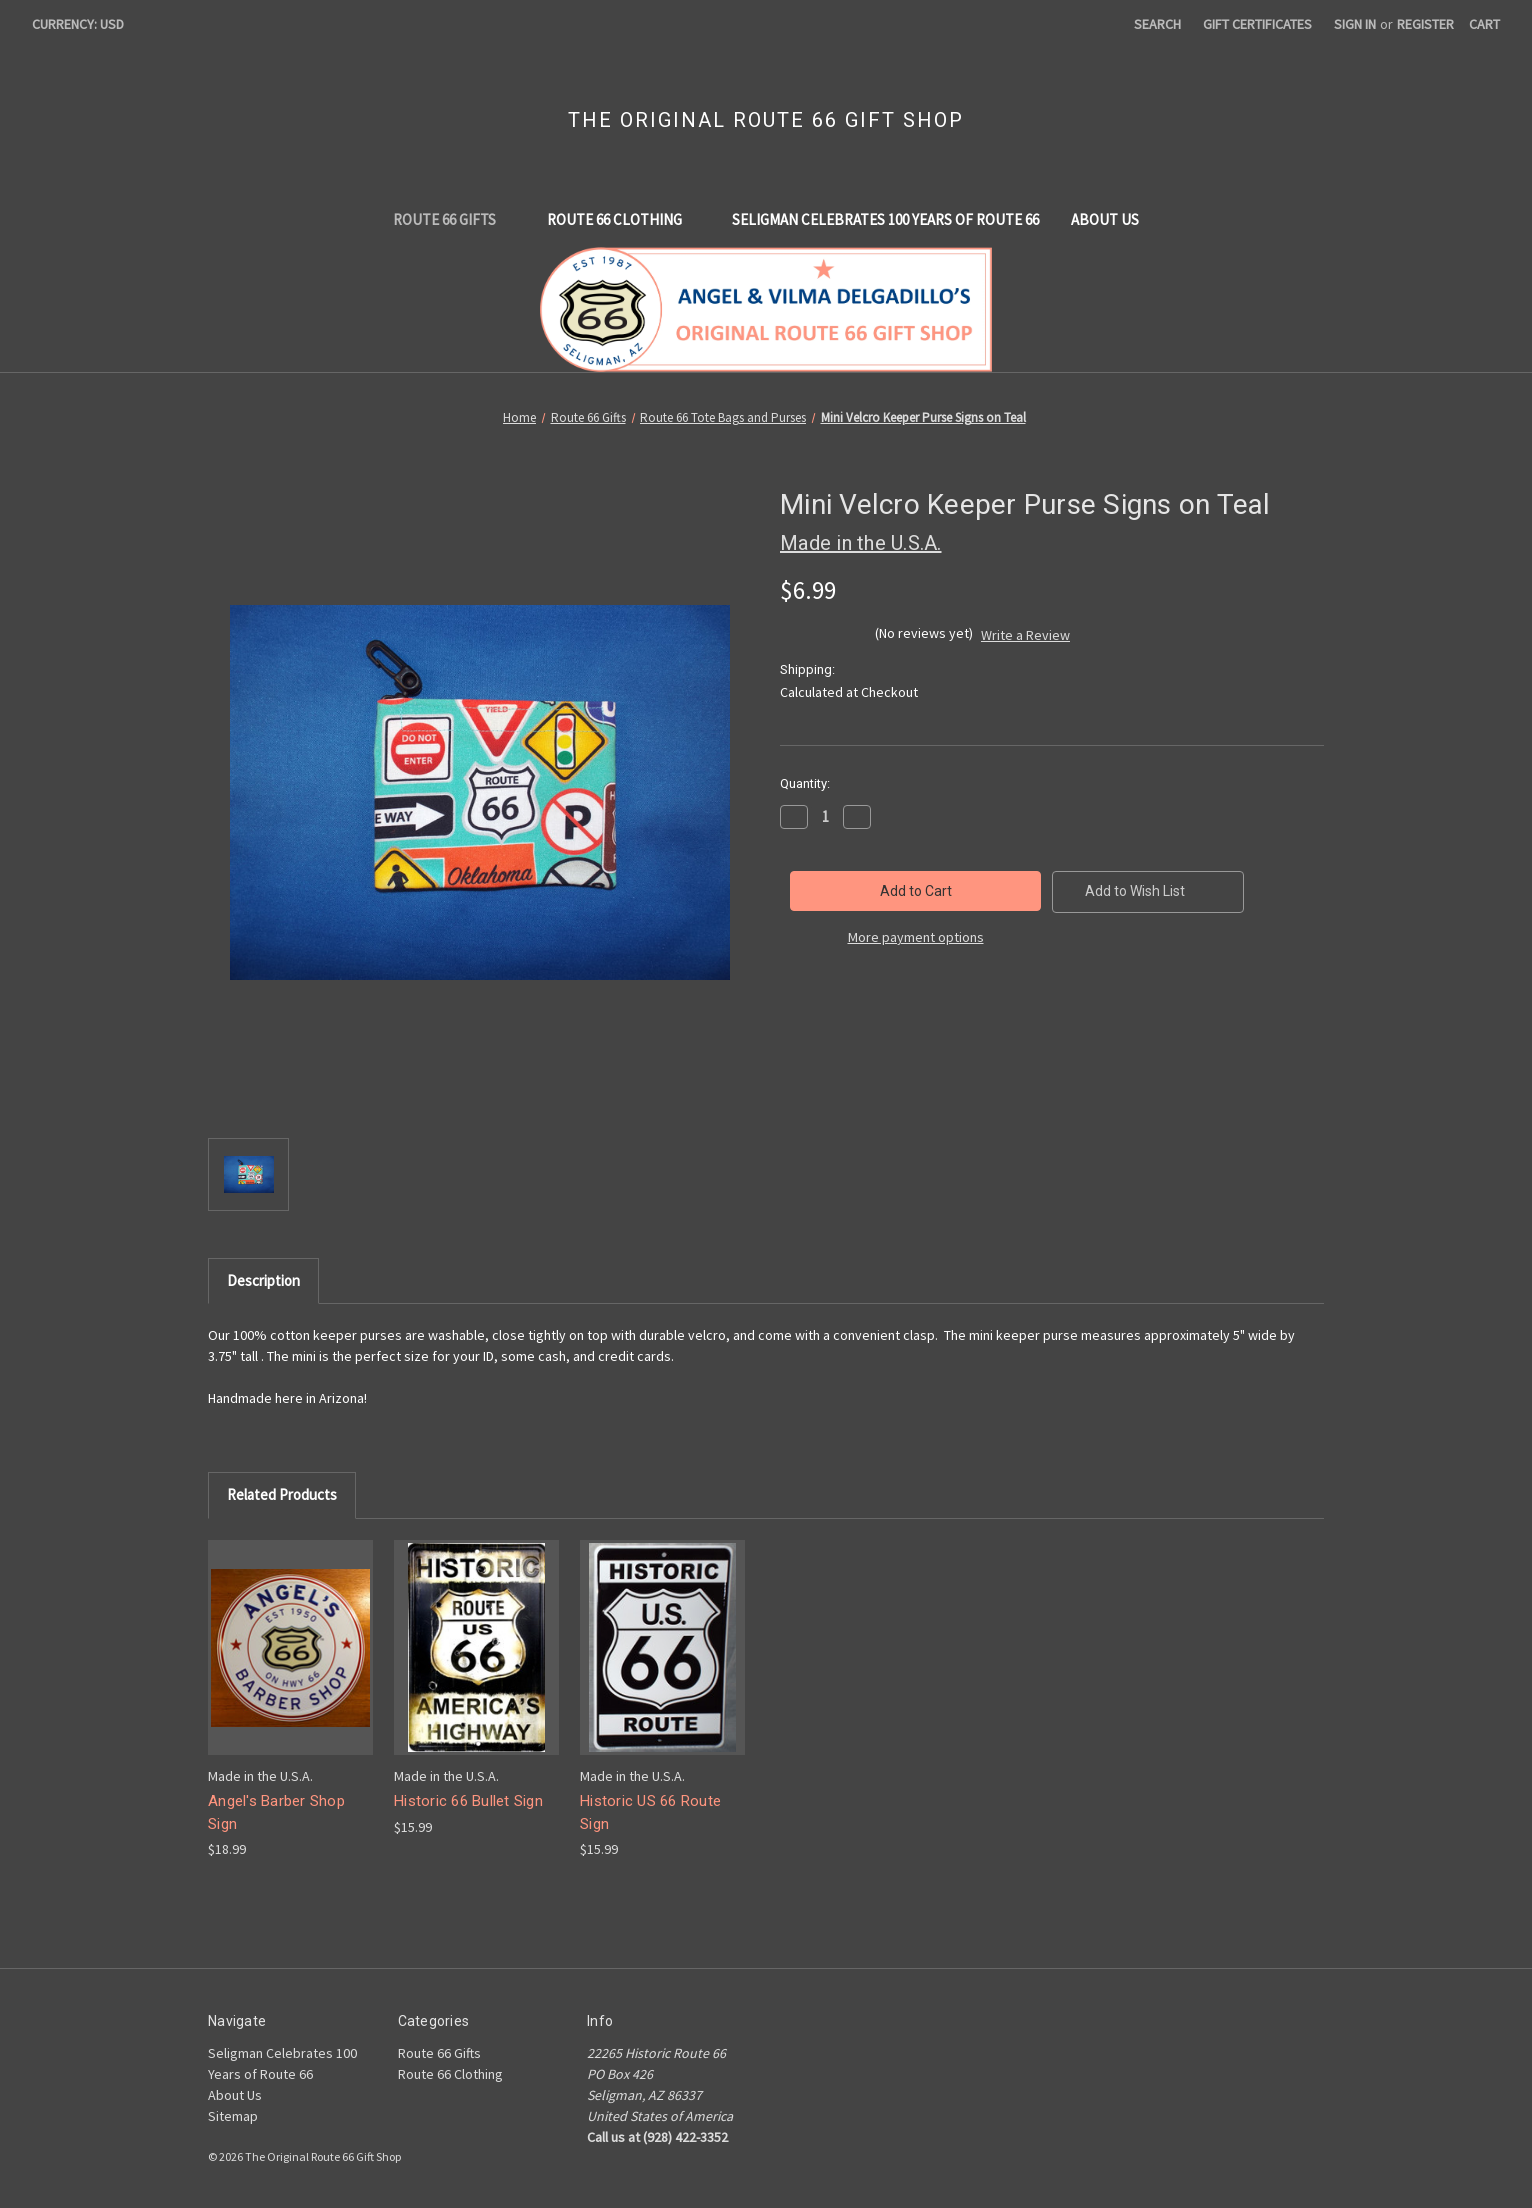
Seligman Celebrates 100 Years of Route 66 (885, 219)
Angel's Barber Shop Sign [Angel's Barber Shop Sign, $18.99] (276, 1812)
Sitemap (233, 2116)
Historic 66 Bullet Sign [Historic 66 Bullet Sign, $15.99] (468, 1801)
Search (1157, 24)
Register (1425, 24)
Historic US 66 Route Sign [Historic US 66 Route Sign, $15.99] (650, 1812)
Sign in (1355, 24)
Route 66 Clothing (624, 219)
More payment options (916, 937)
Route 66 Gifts (454, 219)
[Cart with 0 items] (1484, 24)
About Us (1105, 219)
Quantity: (805, 783)
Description (263, 1280)
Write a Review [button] (1025, 635)
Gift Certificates (1257, 24)
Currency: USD (85, 24)
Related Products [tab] (282, 1494)
